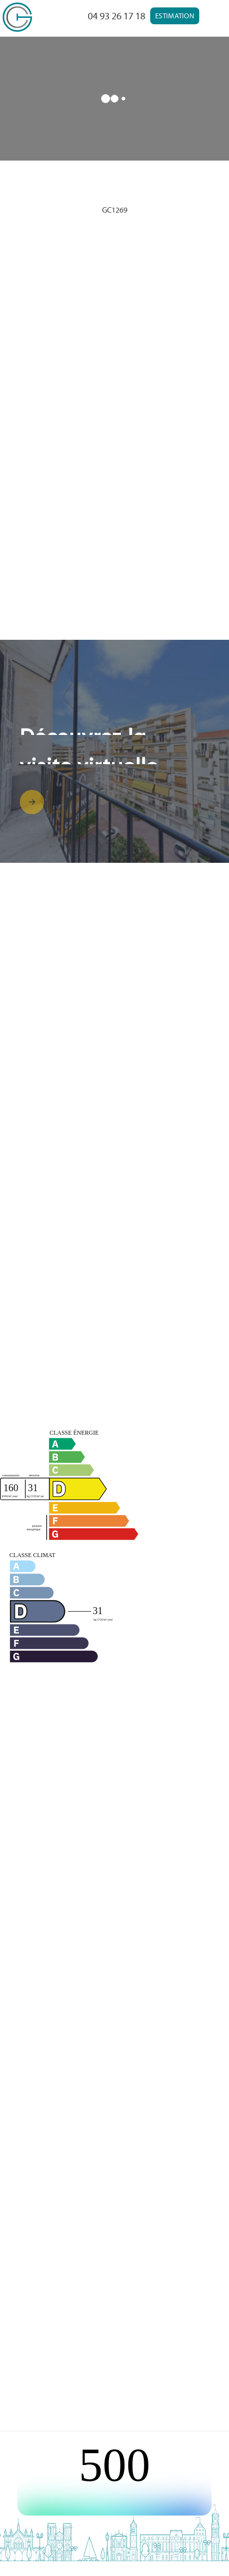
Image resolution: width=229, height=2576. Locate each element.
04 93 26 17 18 (116, 15)
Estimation (174, 15)
